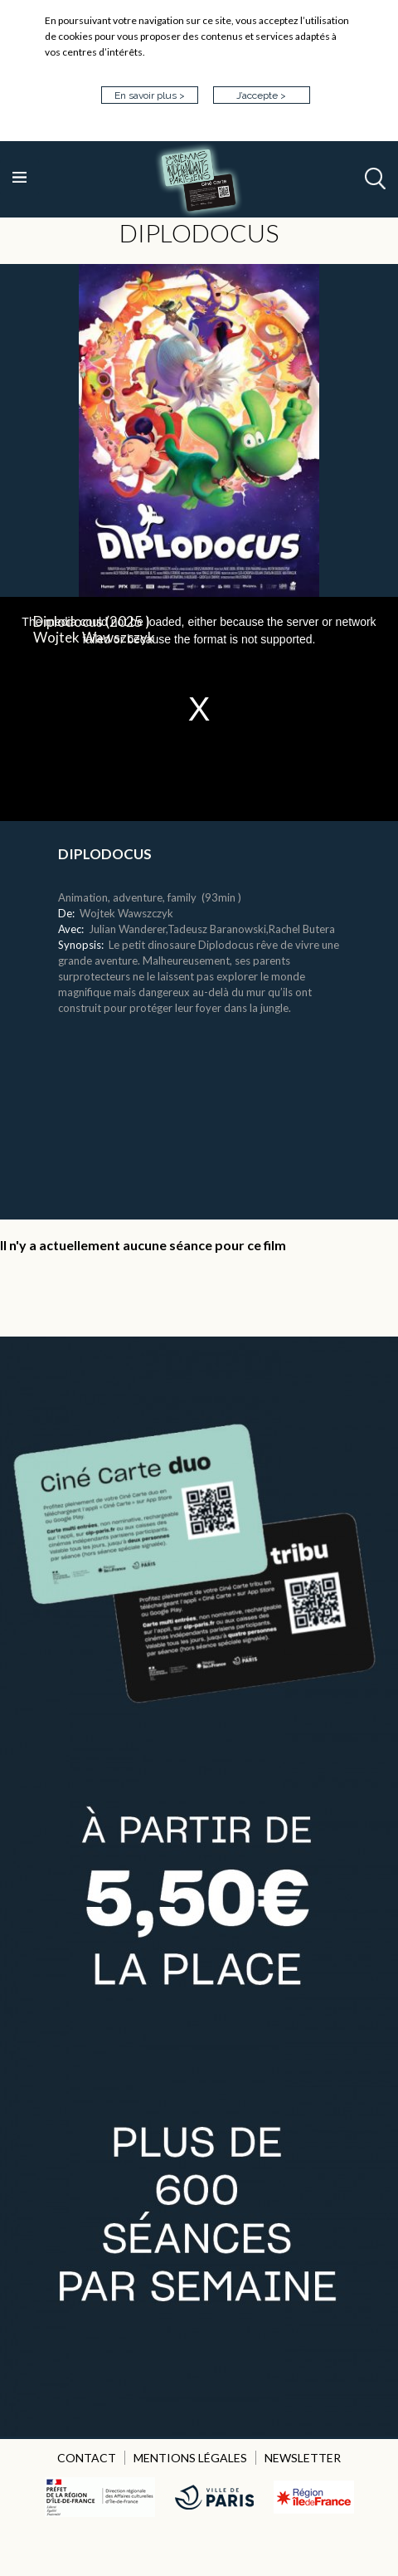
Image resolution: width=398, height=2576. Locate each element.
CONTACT (86, 2458)
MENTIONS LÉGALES (190, 2458)
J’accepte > (261, 95)
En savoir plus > (149, 95)
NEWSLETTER (303, 2458)
